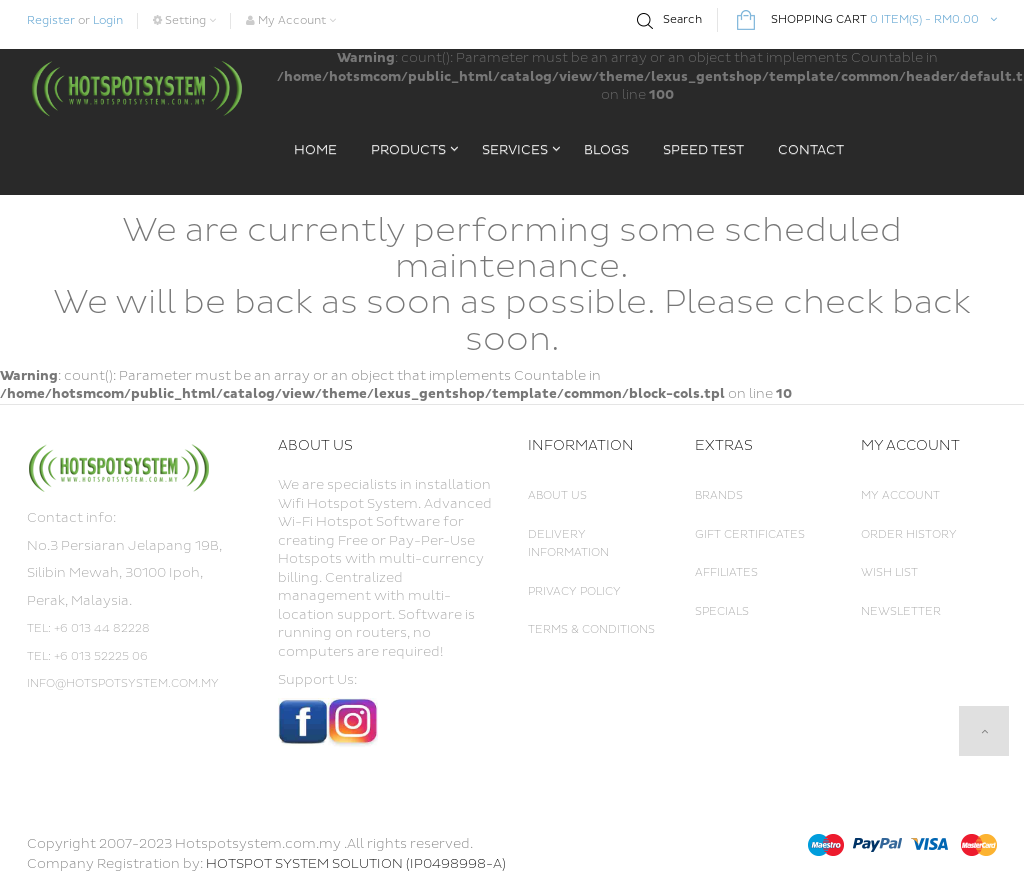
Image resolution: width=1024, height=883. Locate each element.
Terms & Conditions (591, 629)
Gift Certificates (750, 534)
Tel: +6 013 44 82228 (88, 628)
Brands (719, 495)
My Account (900, 495)
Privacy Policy (574, 591)
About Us (557, 495)
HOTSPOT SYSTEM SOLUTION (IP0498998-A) (356, 864)
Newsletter (901, 611)
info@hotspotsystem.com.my (123, 683)
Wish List (889, 572)
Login (108, 20)
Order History (909, 534)
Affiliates (726, 572)
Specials (722, 611)
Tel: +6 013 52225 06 (87, 656)
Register (51, 20)
